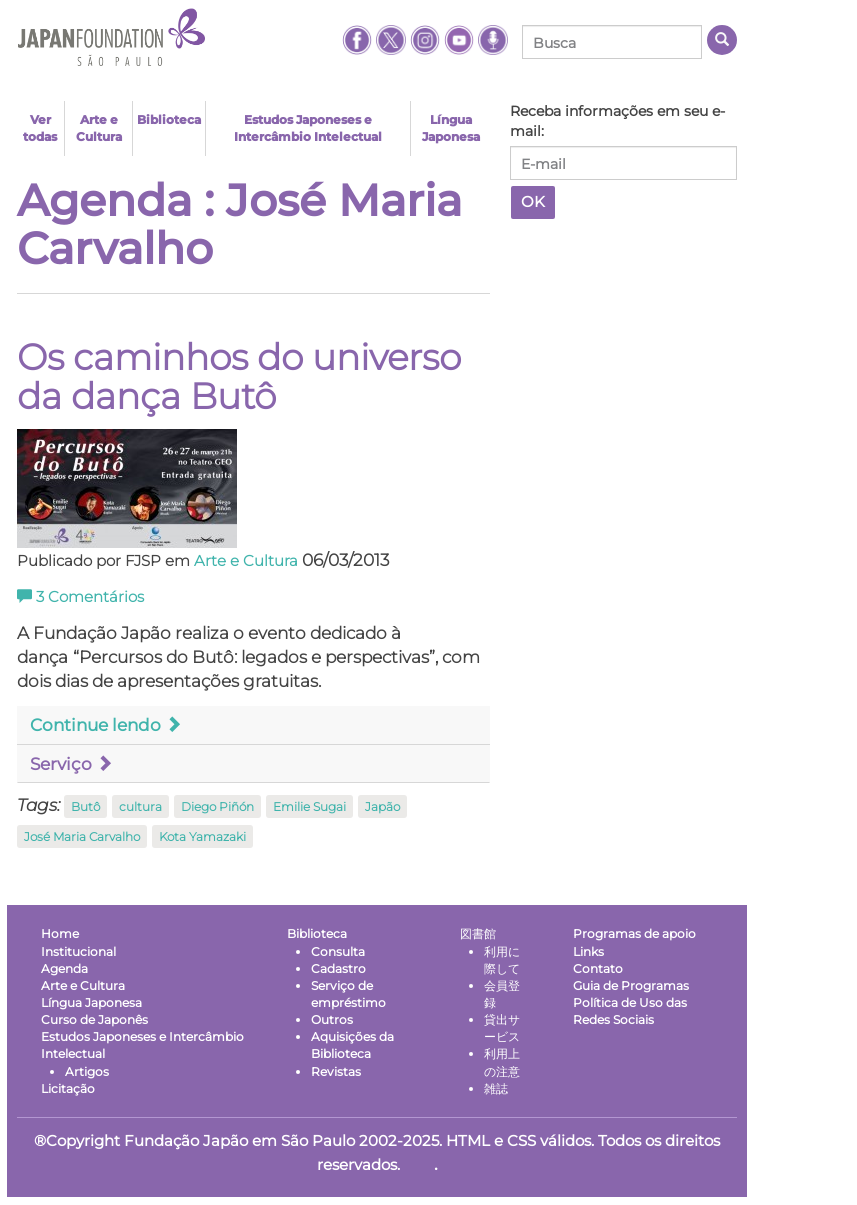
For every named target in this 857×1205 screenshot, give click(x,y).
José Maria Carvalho (82, 836)
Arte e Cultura (99, 128)
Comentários (80, 597)
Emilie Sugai (309, 806)
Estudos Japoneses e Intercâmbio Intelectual (308, 128)
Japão (382, 806)
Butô (85, 806)
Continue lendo (106, 725)
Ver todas (40, 128)
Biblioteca (169, 119)
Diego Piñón (217, 806)
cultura (140, 806)
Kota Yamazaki (202, 836)
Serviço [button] (71, 764)
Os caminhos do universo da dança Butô (239, 377)
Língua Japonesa (451, 128)
